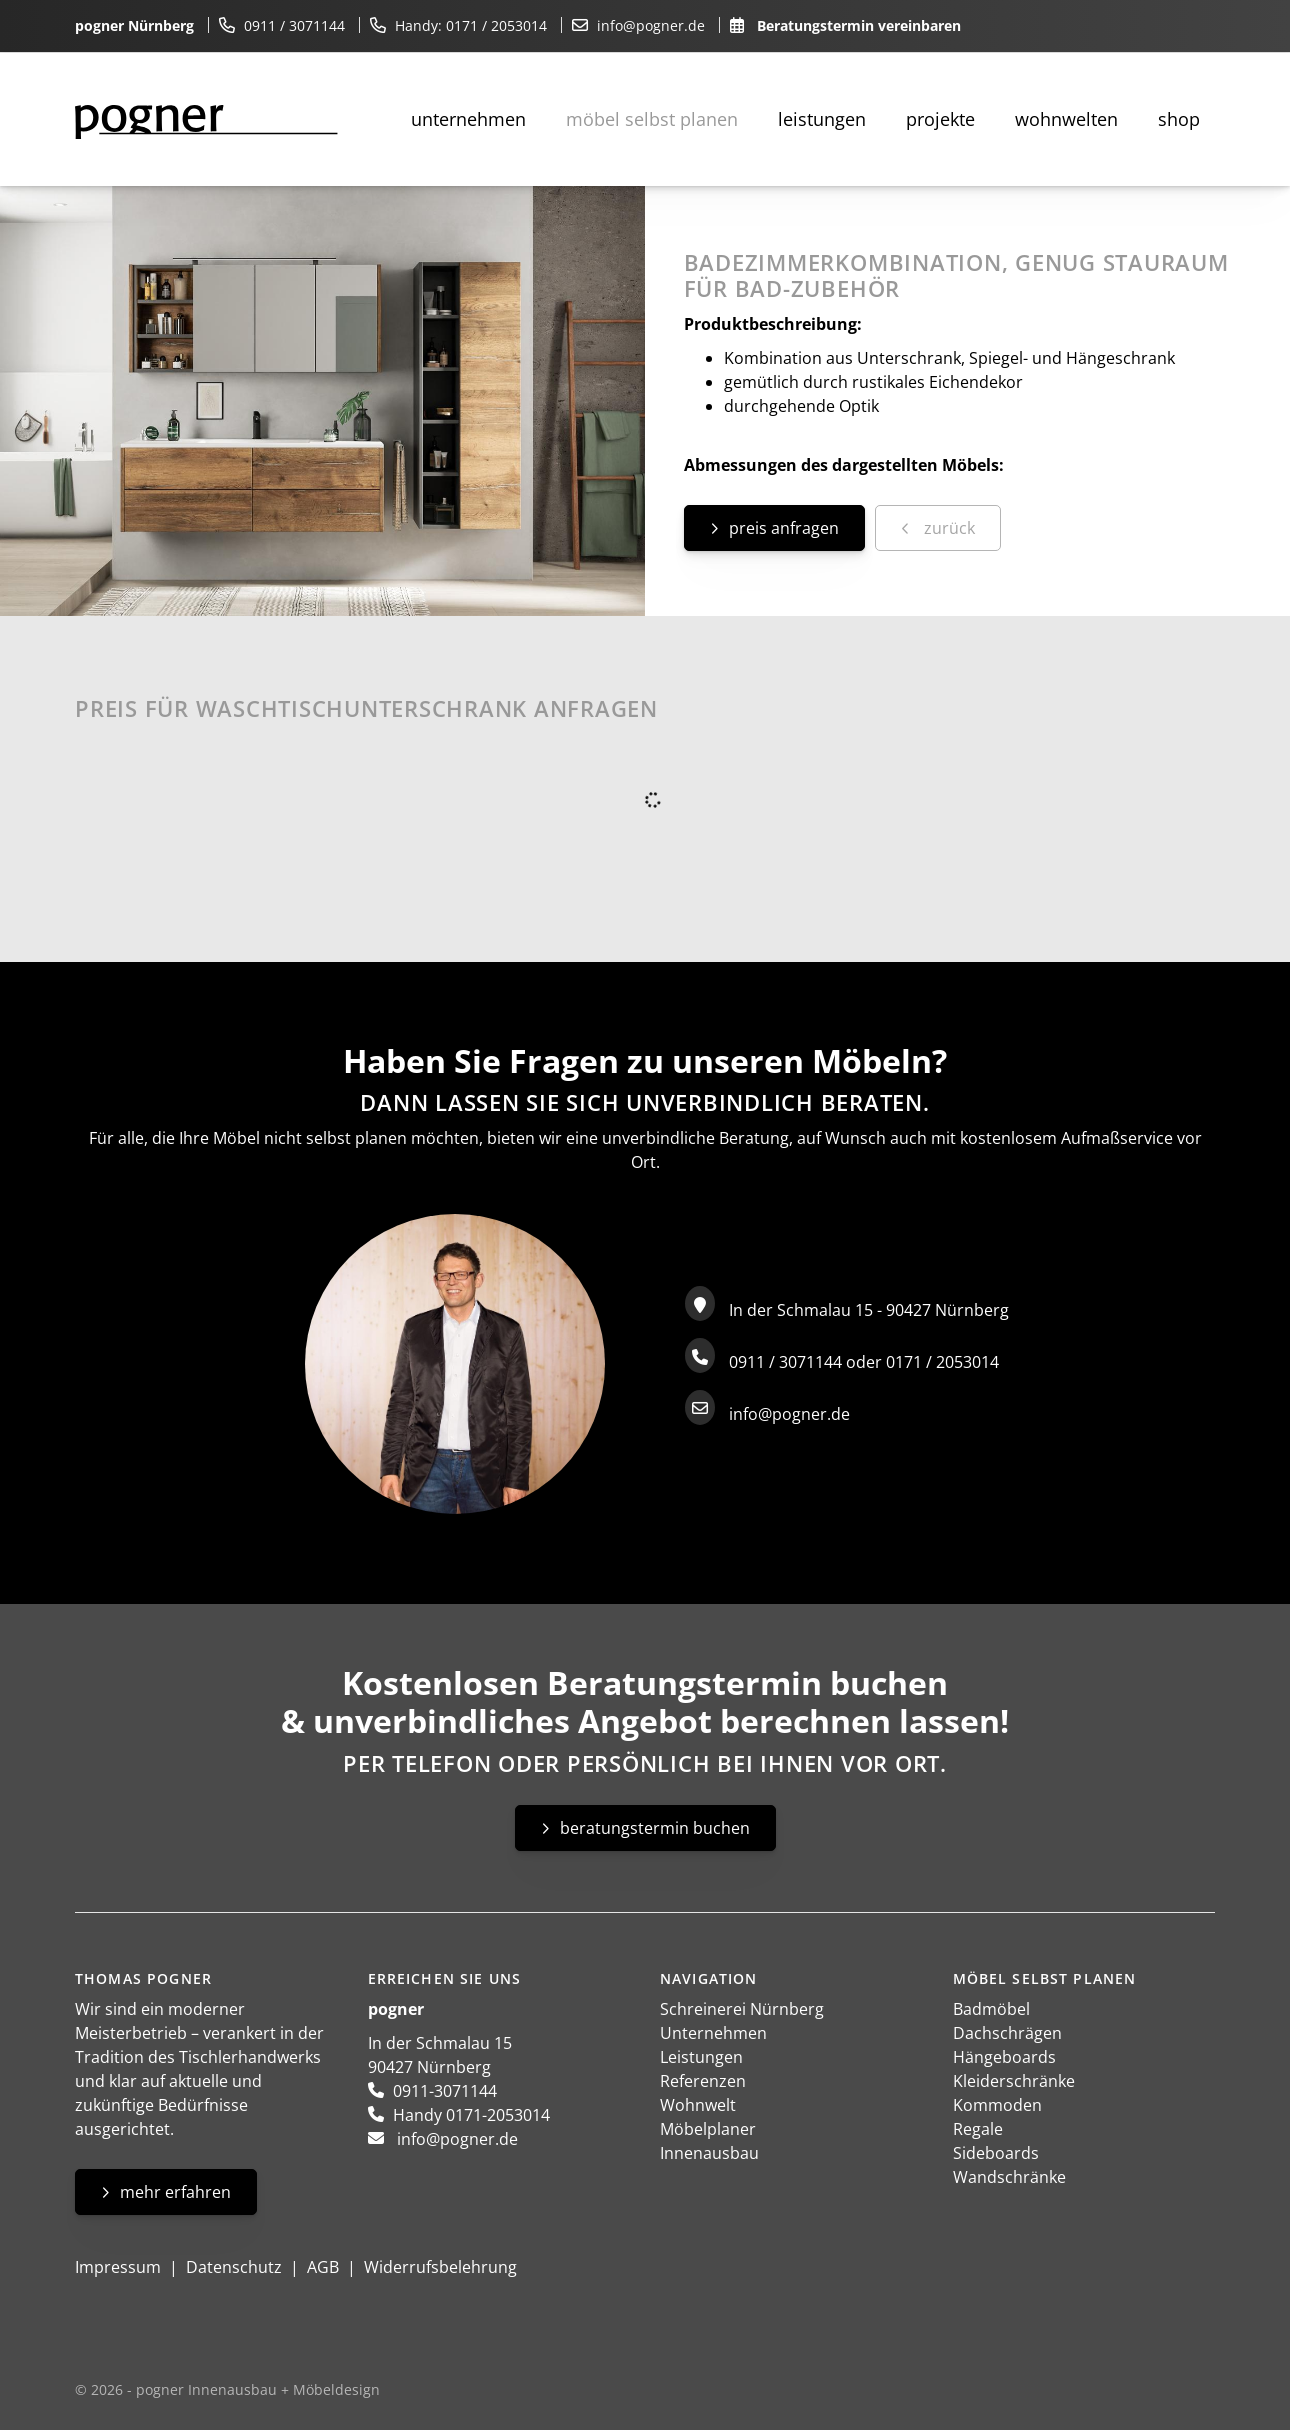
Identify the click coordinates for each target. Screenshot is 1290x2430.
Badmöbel (991, 2009)
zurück (947, 528)
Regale (978, 2129)
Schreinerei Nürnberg (742, 2009)
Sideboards (996, 2153)
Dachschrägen (1007, 2033)
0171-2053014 (498, 2115)
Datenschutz (234, 2267)
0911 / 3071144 (294, 25)
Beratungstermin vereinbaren (859, 25)
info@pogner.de (651, 25)
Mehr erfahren (175, 2192)
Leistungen (822, 119)
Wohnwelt (698, 2105)
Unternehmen (468, 119)
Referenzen (703, 2081)
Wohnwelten (1066, 119)
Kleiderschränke (1014, 2081)
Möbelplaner (708, 2129)
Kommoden (997, 2105)
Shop (1179, 119)
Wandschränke (1009, 2177)
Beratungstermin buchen (655, 1828)
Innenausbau (709, 2153)
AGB (323, 2267)
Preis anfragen (784, 528)
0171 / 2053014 (496, 25)
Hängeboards (1004, 2057)
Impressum (118, 2267)
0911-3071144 (445, 2091)
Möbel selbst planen (652, 119)
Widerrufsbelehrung (440, 2267)
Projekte (940, 119)
